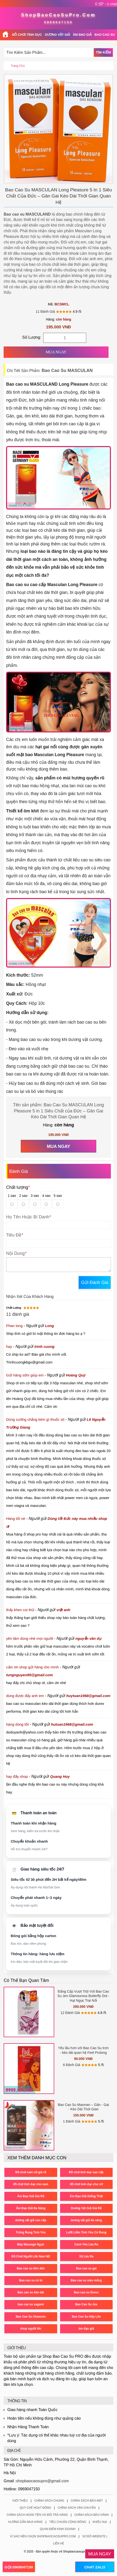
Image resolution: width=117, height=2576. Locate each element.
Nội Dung (15, 1253)
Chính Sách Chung (49, 2500)
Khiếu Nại (100, 2522)
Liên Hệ (58, 2543)
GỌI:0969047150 (19, 2567)
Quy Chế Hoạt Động (35, 2507)
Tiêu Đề (13, 1235)
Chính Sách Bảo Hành (91, 2515)
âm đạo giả (86, 2328)
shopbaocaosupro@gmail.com (42, 2481)
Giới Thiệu (20, 2500)
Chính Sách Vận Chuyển (77, 2507)
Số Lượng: (31, 337)
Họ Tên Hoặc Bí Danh (27, 1217)
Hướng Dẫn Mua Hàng (25, 2522)
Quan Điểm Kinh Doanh (57, 2529)
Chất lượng (18, 1187)
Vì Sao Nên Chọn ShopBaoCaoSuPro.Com (43, 2536)
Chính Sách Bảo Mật (87, 2500)
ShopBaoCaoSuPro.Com (58, 14)
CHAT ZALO (94, 2567)
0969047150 (58, 22)
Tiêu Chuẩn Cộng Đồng (67, 2522)
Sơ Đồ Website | (94, 2536)
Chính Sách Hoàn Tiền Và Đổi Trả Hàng (37, 2515)
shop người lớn (30, 2328)
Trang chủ (18, 66)
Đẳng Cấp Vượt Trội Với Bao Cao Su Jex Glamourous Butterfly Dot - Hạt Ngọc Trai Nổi (83, 1996)
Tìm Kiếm (103, 52)
